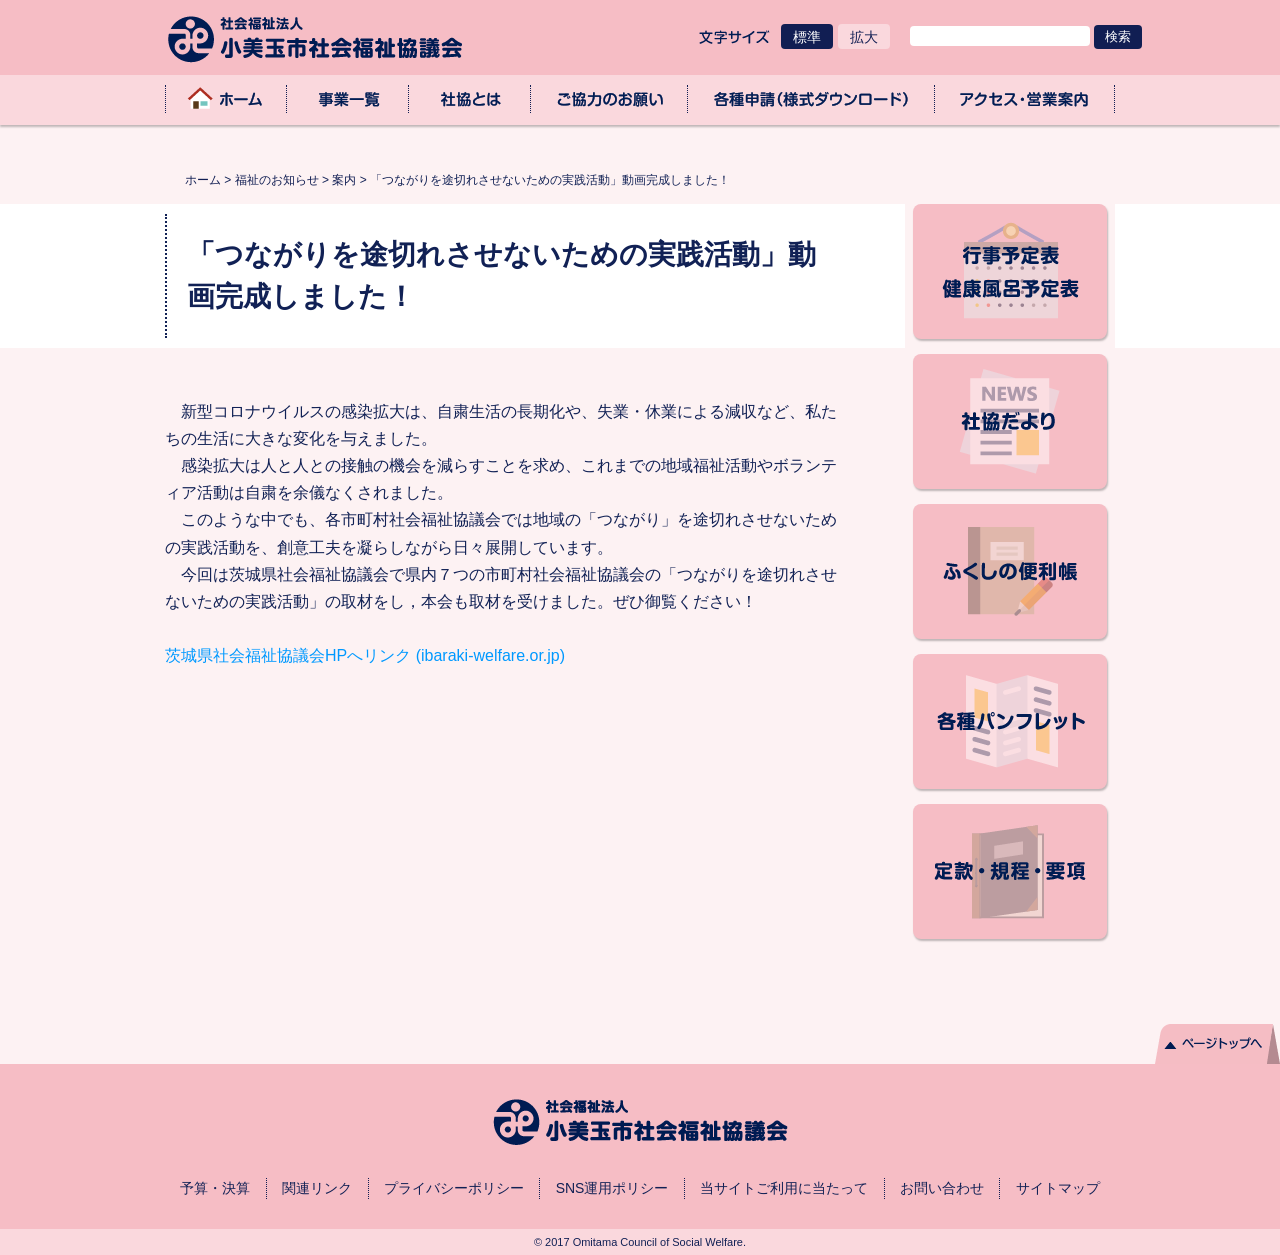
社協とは (470, 99)
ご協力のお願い (610, 99)
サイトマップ (1058, 1188)
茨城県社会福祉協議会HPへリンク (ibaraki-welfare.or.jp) (365, 655)
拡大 (864, 37)
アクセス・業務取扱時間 (1025, 99)
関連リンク (317, 1188)
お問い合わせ (942, 1188)
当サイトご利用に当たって (784, 1188)
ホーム (226, 99)
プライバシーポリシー (454, 1188)
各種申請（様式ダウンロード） (811, 99)
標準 (807, 37)
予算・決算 (215, 1188)
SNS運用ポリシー (612, 1188)
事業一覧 (348, 99)
